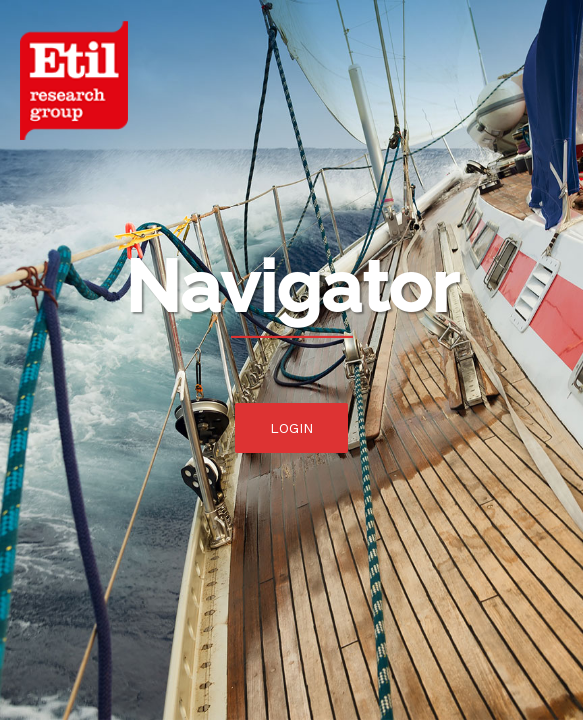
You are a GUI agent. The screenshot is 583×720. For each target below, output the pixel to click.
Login (291, 428)
